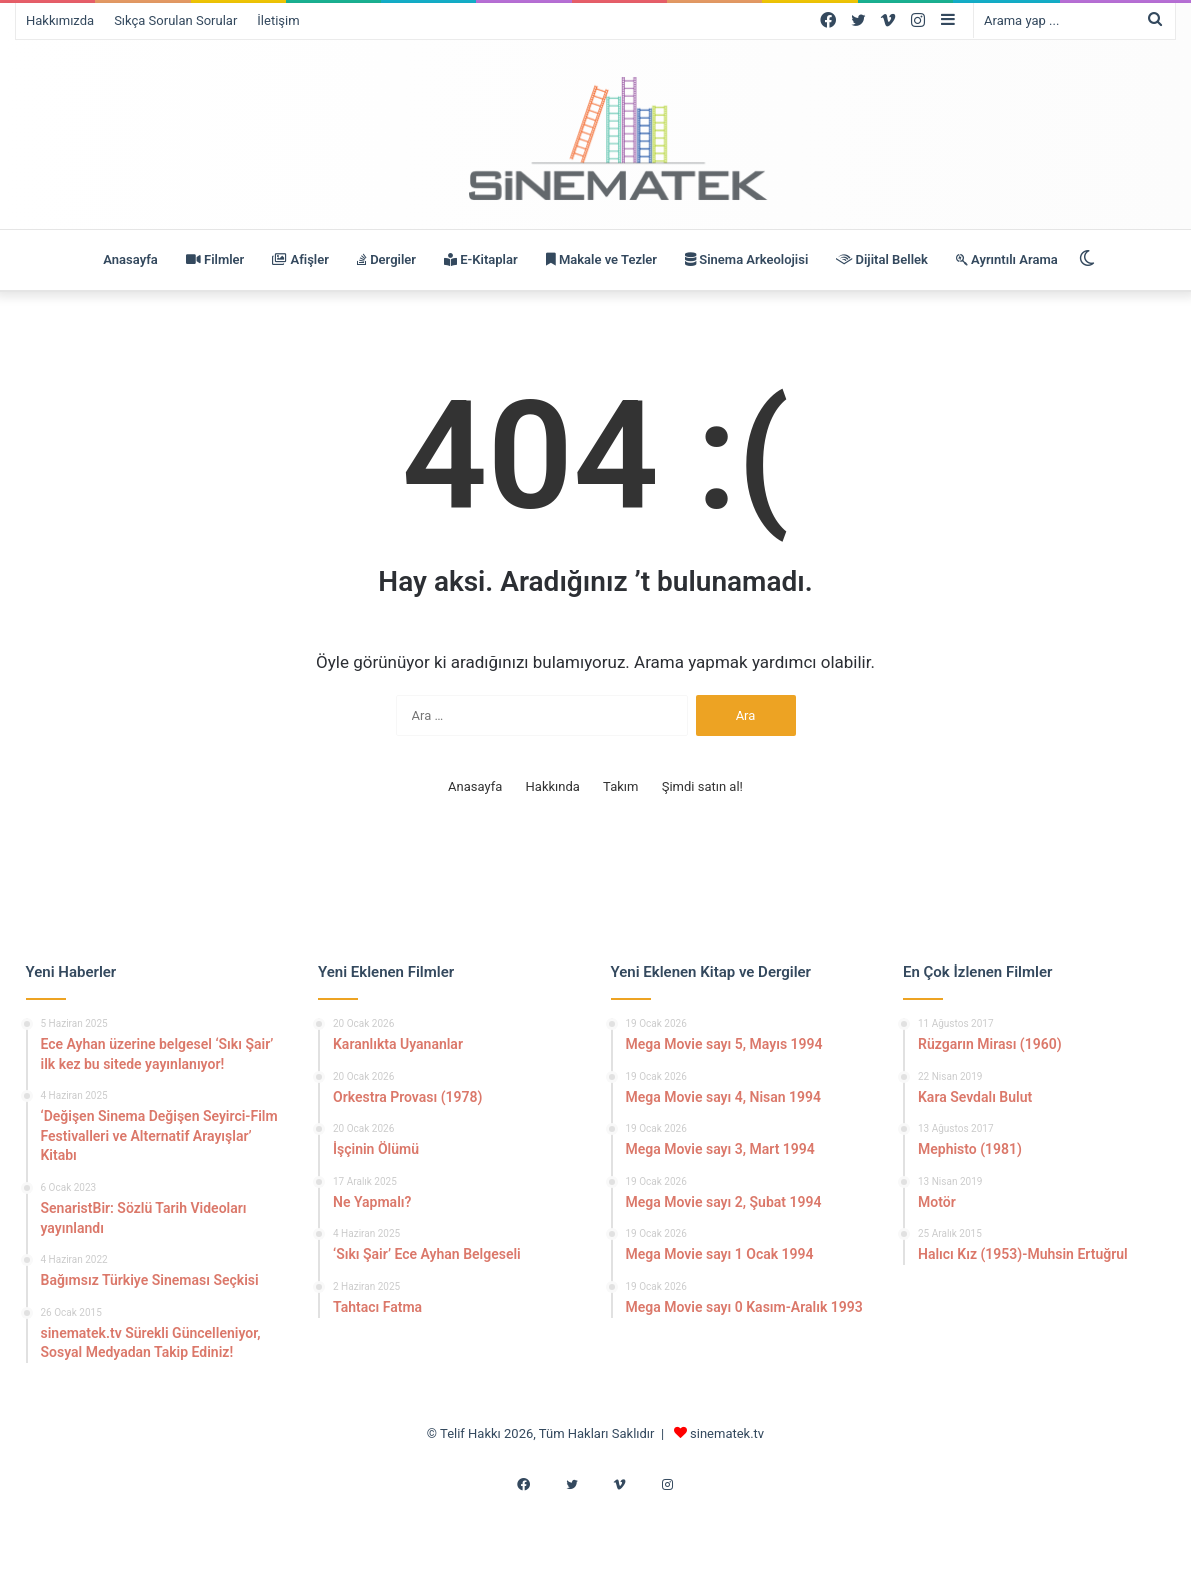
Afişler (300, 259)
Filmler (215, 259)
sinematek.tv (727, 1433)
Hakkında (553, 786)
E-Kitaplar (481, 259)
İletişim (278, 20)
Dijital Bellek (882, 259)
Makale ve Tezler (601, 259)
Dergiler (386, 259)
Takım (620, 786)
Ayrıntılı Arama (1007, 259)
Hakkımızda (60, 20)
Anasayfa (130, 259)
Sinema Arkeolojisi (746, 259)
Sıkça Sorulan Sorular (175, 20)
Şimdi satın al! (702, 786)
